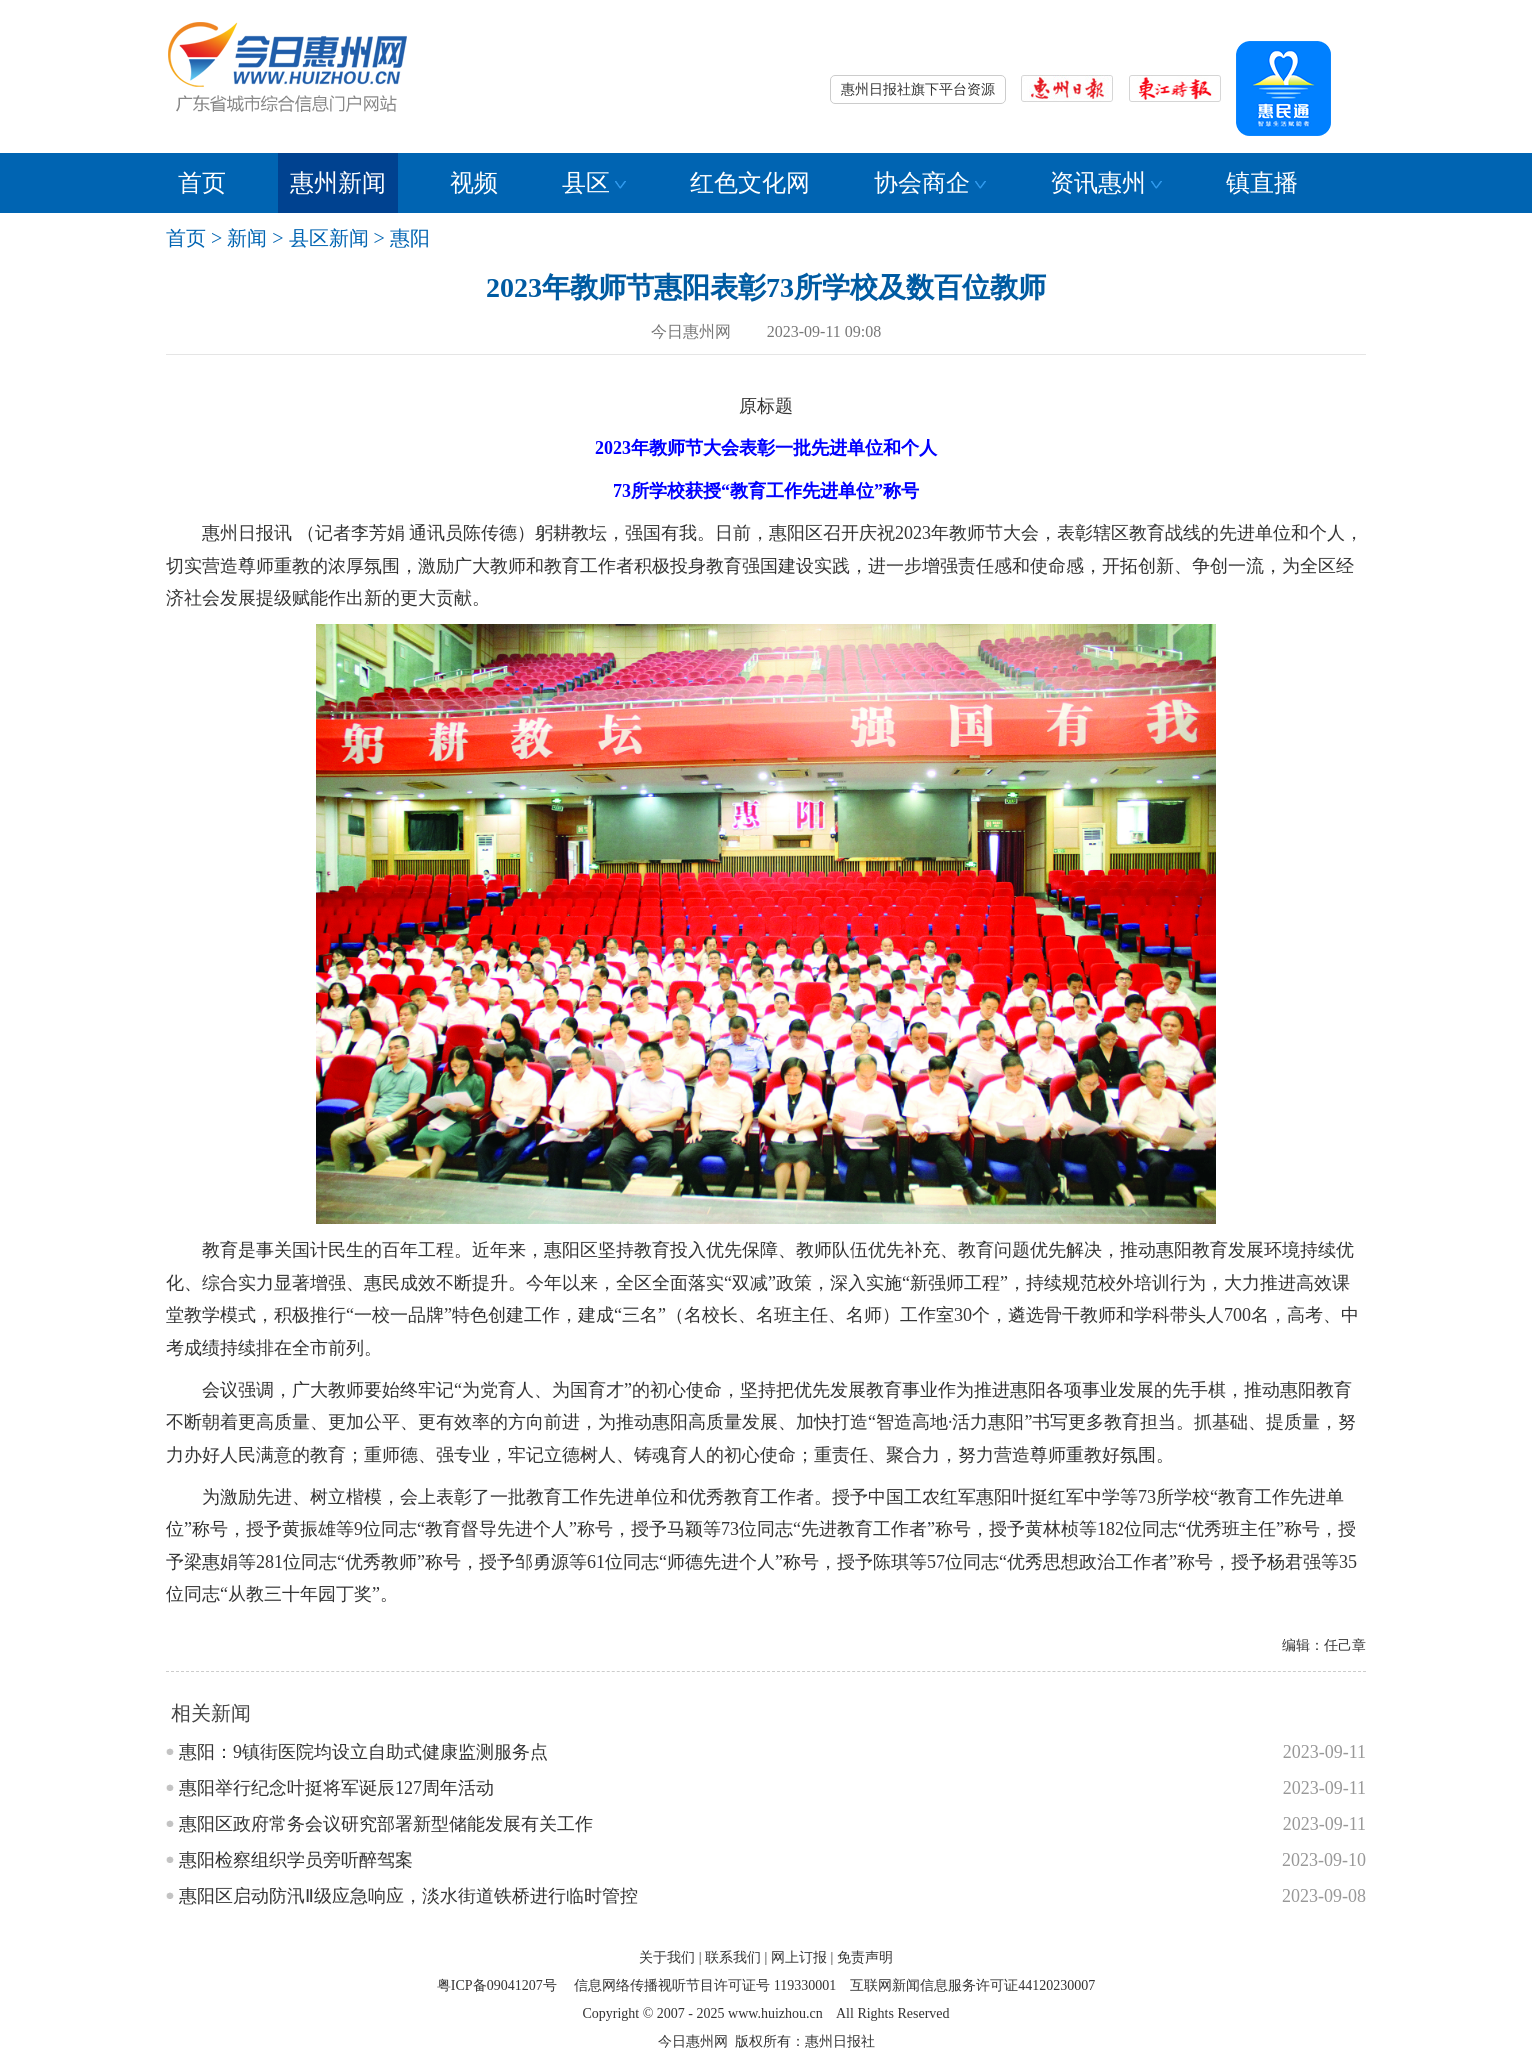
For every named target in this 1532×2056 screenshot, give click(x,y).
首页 (202, 183)
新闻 (247, 238)
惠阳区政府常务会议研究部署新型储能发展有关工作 (386, 1824)
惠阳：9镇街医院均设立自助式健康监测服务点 (363, 1752)
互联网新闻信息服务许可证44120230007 (972, 1985)
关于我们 (667, 1957)
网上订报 (799, 1957)
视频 (474, 183)
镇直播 (1262, 183)
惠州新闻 (338, 183)
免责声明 (865, 1957)
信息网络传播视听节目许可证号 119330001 (705, 1985)
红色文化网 (750, 183)
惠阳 (410, 238)
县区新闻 (329, 238)
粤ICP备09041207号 (497, 1985)
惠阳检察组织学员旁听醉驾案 (296, 1860)
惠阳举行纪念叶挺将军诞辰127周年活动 (336, 1788)
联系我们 (733, 1957)
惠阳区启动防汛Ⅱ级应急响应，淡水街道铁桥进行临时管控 (408, 1896)
